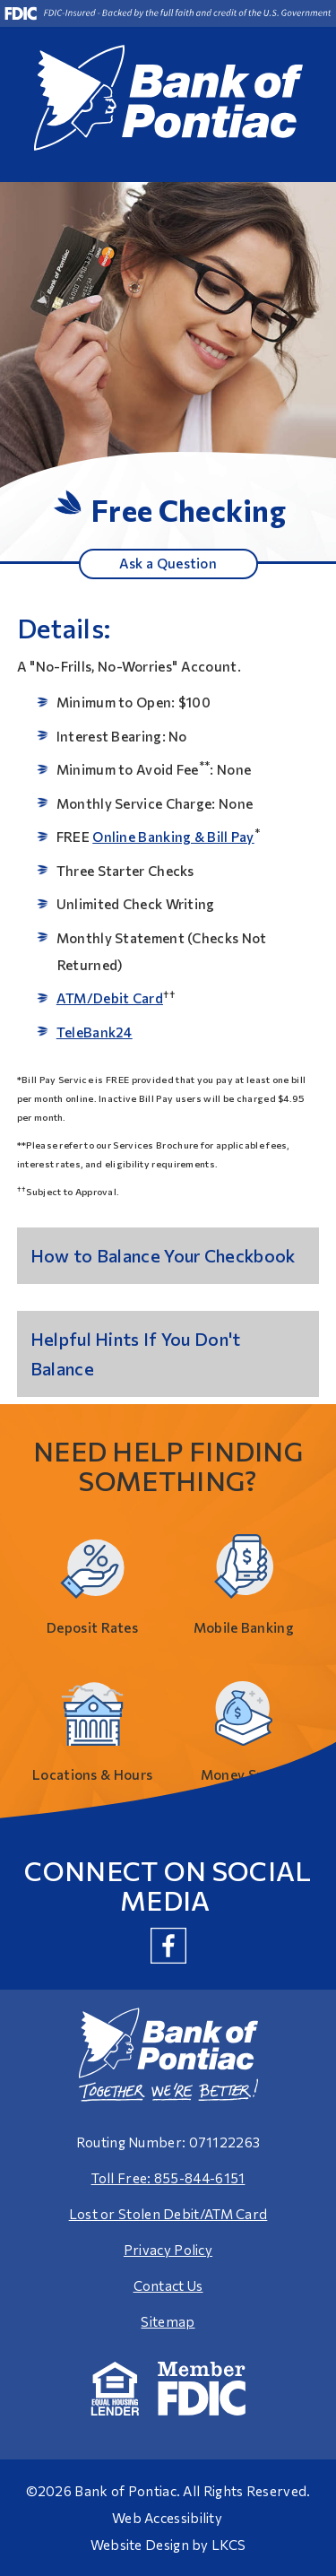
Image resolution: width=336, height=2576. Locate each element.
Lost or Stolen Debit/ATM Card (168, 2214)
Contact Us (168, 2285)
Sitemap (167, 2321)
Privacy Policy (168, 2250)
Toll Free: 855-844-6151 (168, 2178)
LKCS (228, 2545)
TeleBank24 (94, 1032)
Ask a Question (168, 563)
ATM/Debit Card (109, 998)
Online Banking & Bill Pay (173, 836)
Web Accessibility (167, 2518)
